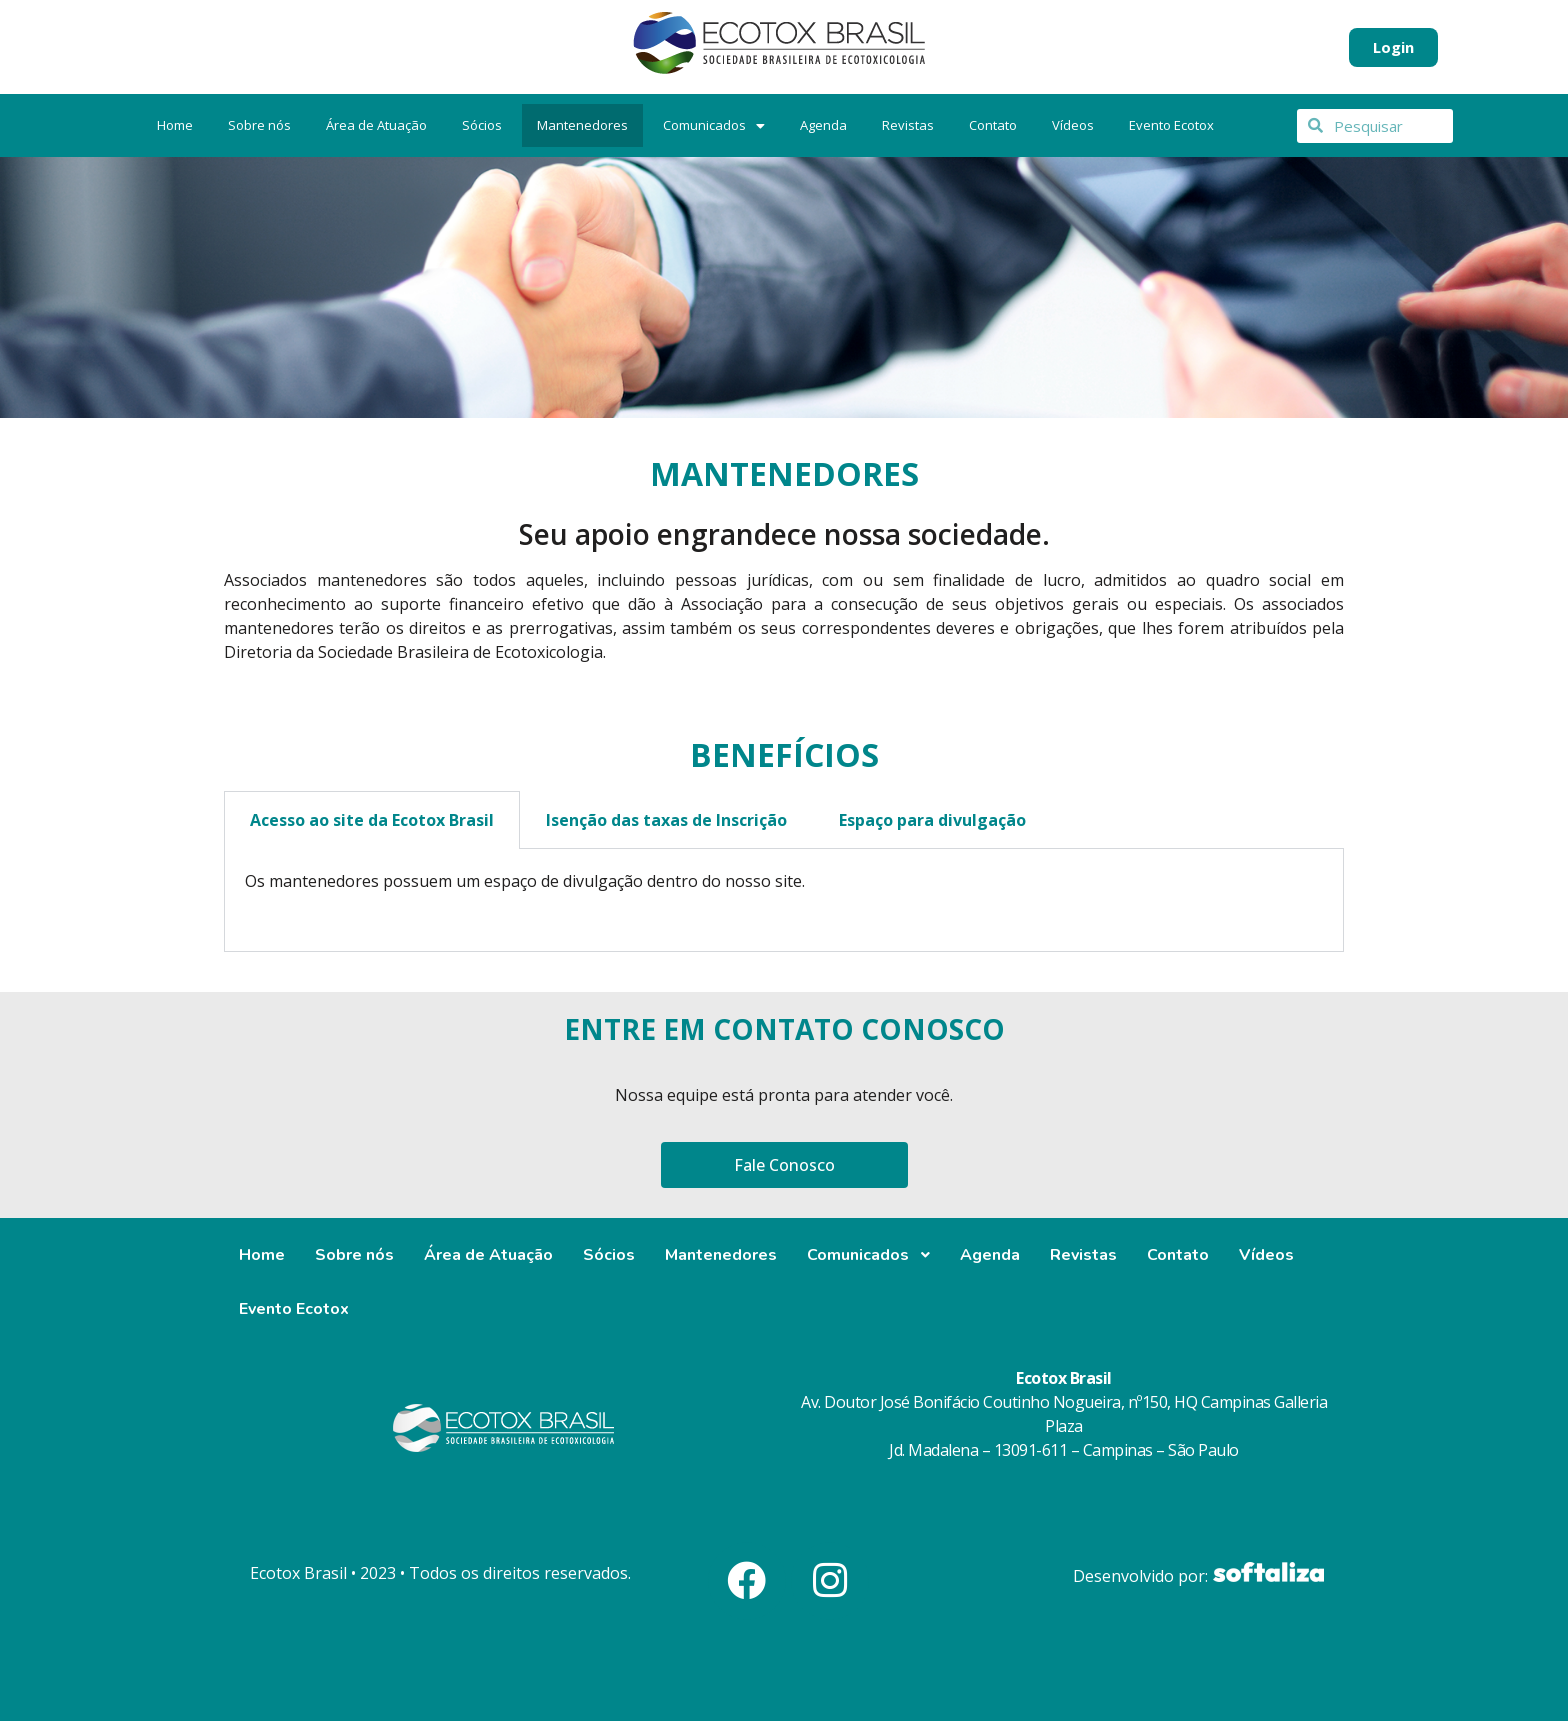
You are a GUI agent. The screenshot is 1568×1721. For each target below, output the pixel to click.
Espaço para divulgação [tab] (932, 820)
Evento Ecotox (1171, 125)
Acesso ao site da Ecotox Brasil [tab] (372, 820)
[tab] (784, 919)
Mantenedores (582, 125)
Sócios (482, 125)
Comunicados (714, 125)
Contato (993, 125)
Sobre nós (259, 125)
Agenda (823, 125)
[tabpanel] (784, 900)
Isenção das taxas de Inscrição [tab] (666, 820)
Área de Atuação (376, 125)
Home (175, 125)
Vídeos (1073, 125)
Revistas (908, 125)
